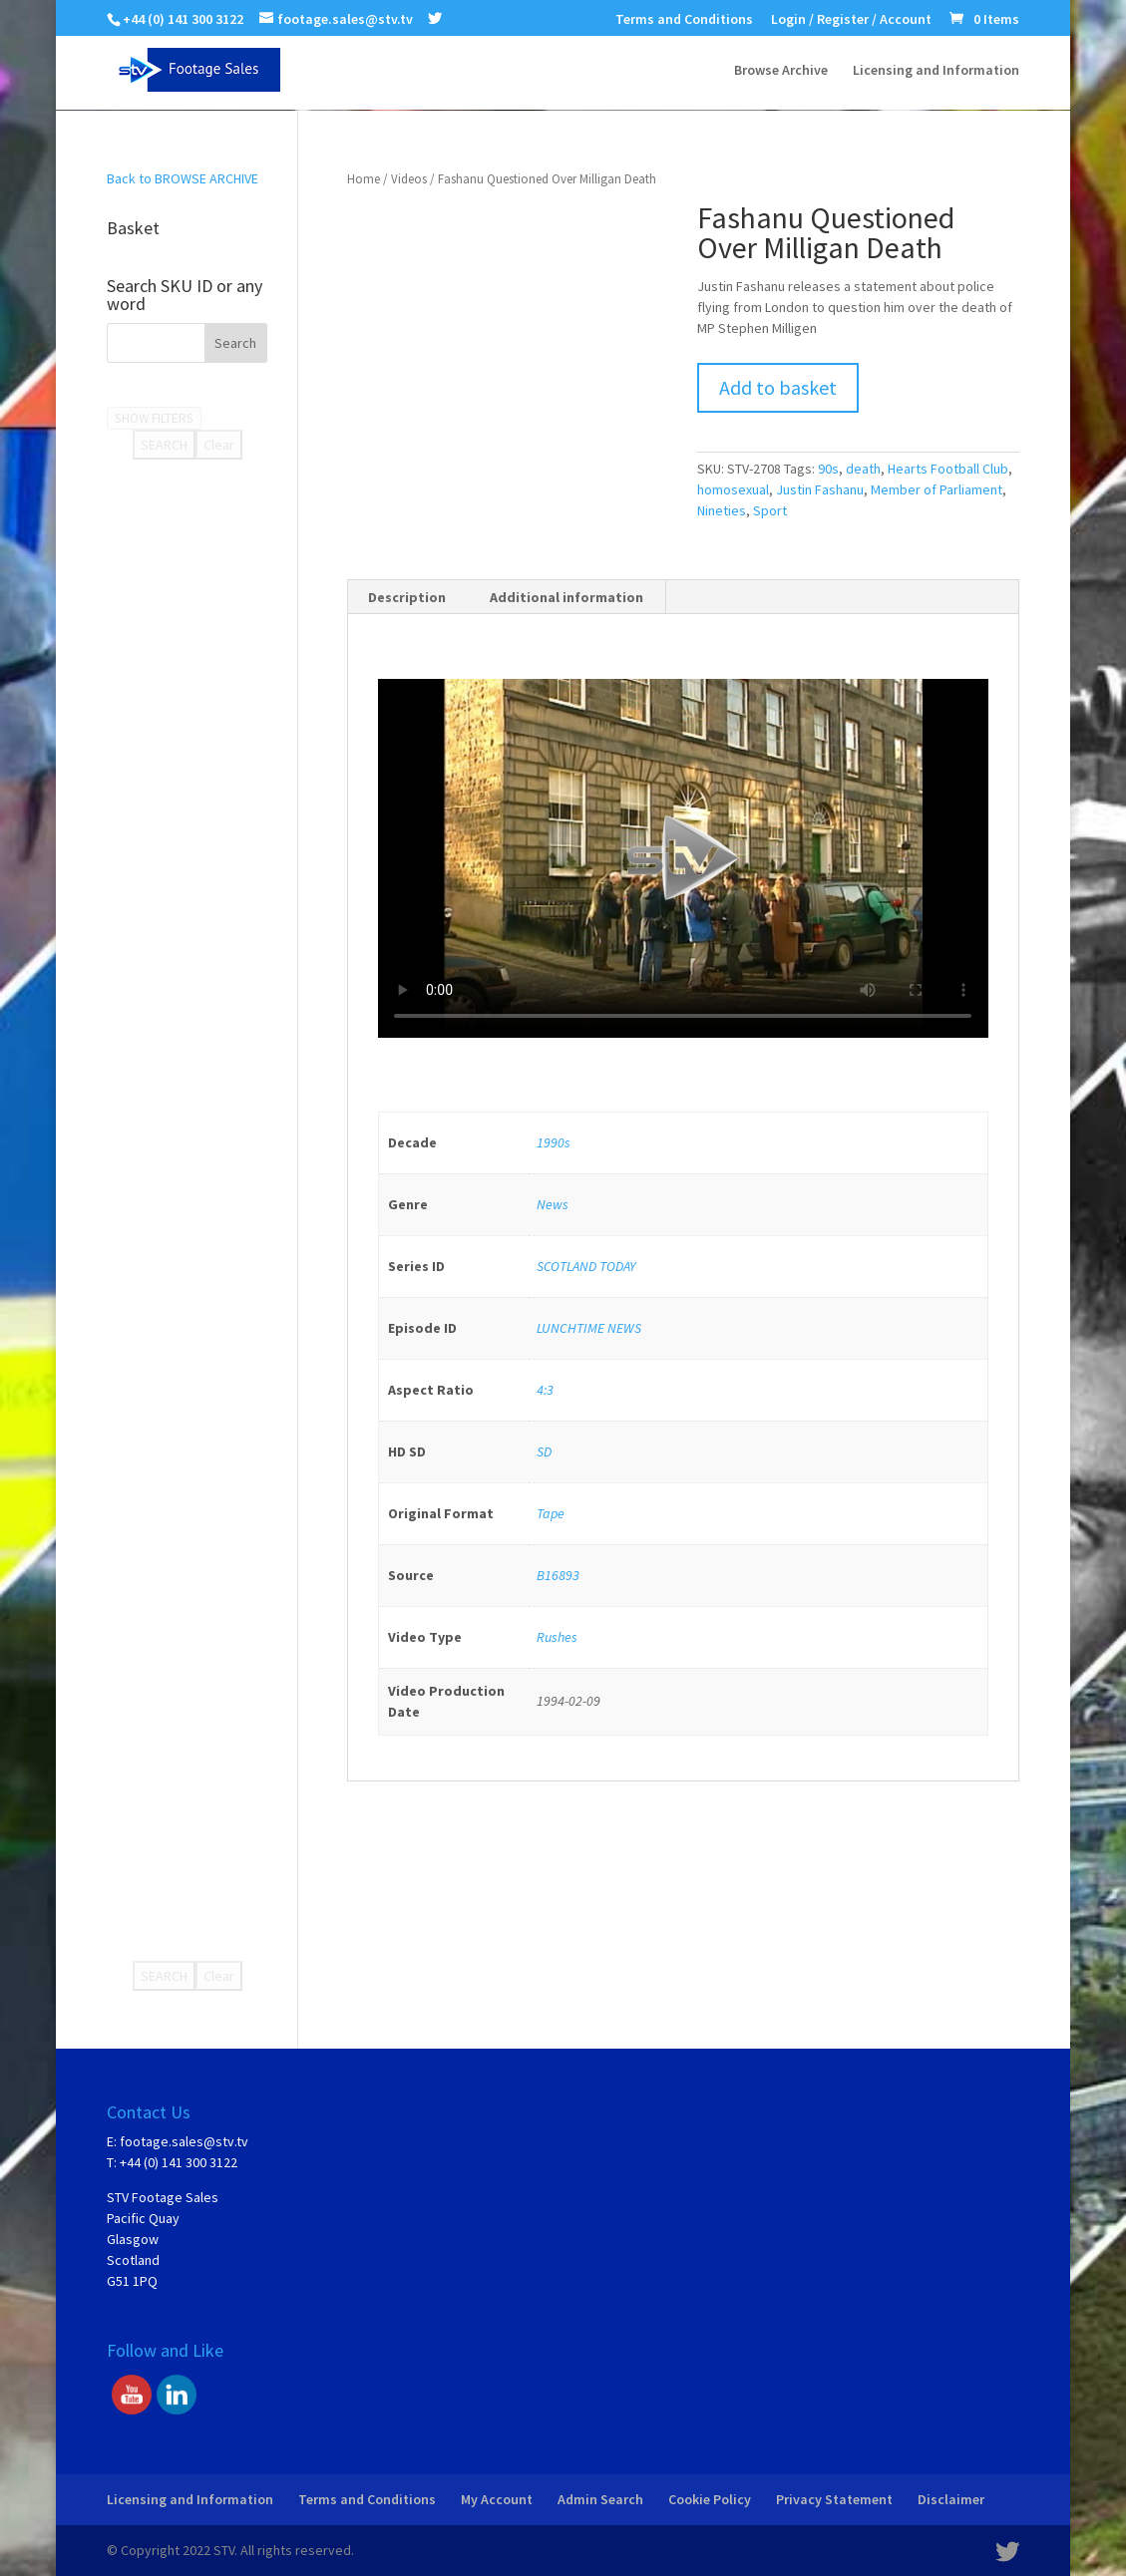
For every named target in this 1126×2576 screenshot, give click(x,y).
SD (544, 1451)
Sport (770, 510)
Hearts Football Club (948, 469)
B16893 (558, 1575)
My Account (497, 2499)
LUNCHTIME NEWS (589, 1328)
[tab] (407, 597)
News (552, 1204)
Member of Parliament (936, 489)
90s (828, 469)
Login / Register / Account (851, 20)
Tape (550, 1513)
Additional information (566, 597)
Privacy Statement (834, 2499)
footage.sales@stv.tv (184, 2141)
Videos (409, 178)
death (863, 469)
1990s (553, 1142)
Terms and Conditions (684, 20)
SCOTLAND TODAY (586, 1266)
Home (363, 178)
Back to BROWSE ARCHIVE (182, 178)
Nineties (721, 510)
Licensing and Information (936, 71)
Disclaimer (951, 2499)
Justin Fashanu (820, 489)
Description (407, 597)
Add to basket (778, 387)
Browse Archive (781, 71)
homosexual (733, 489)
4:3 (545, 1390)
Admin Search (600, 2499)
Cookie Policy (709, 2499)
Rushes (557, 1637)
